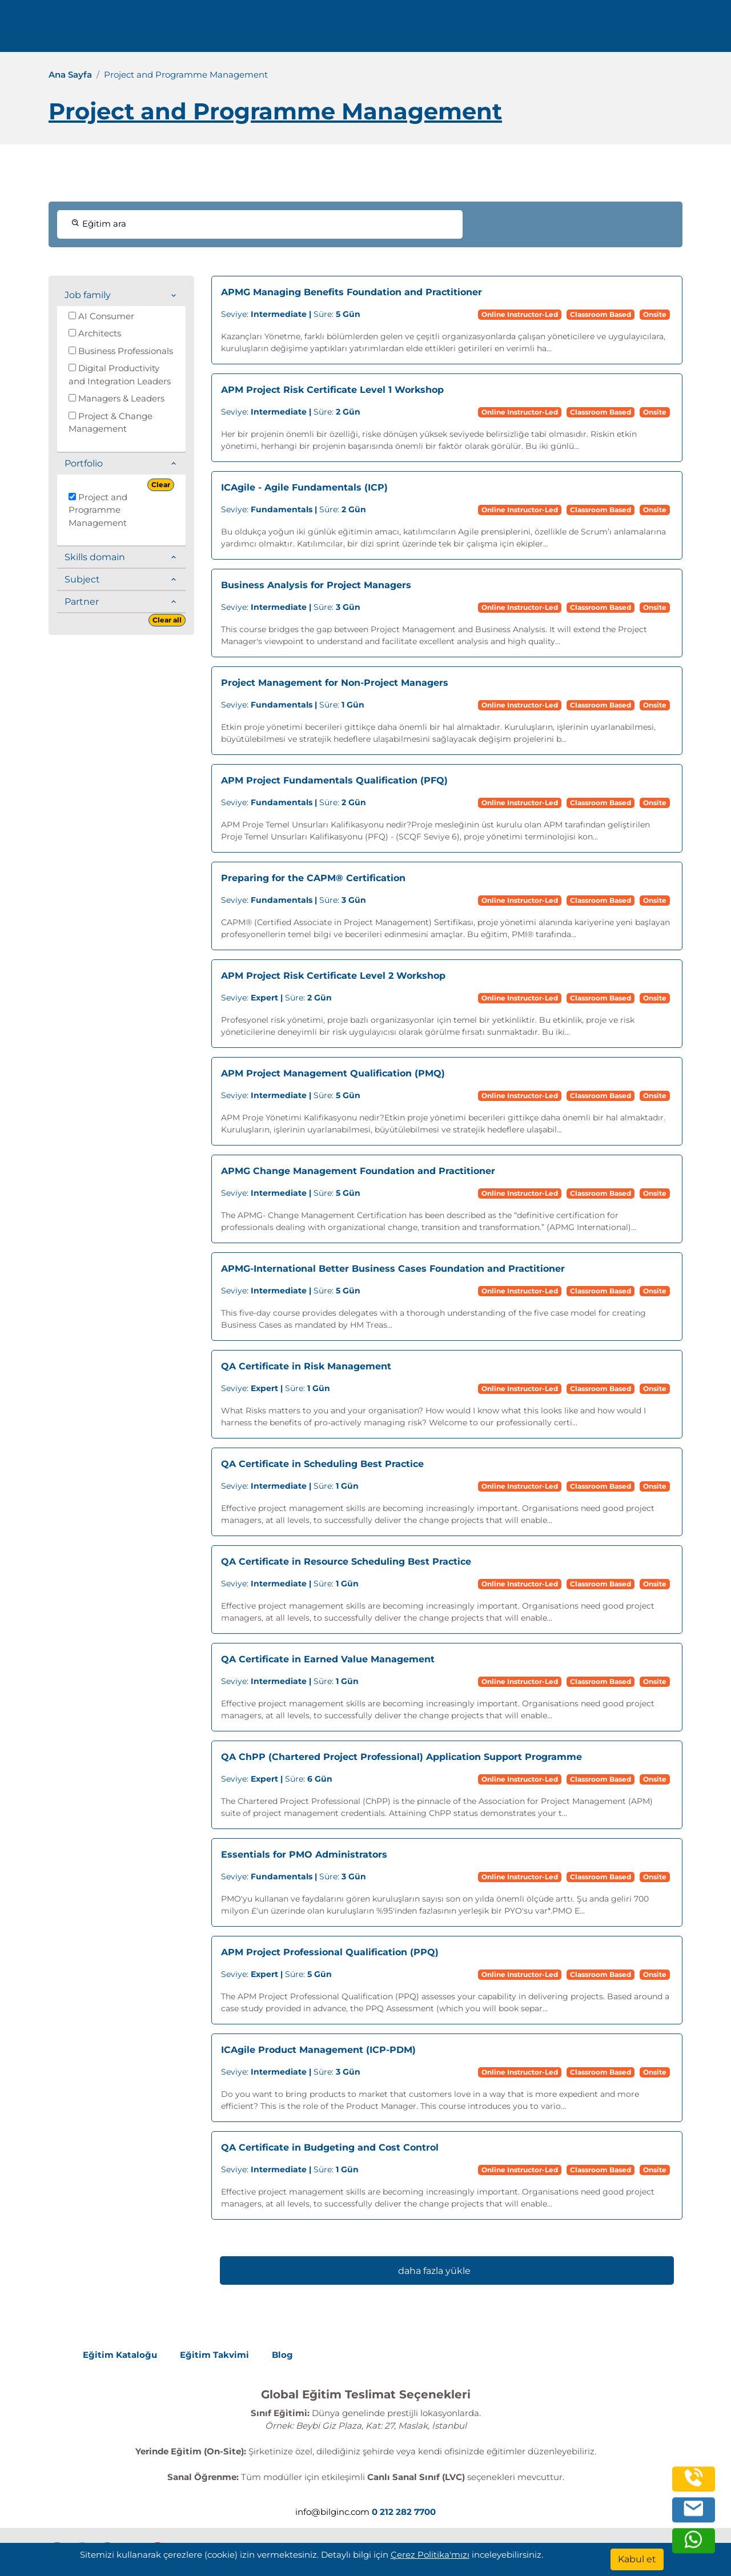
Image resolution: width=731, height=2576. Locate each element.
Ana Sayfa (70, 74)
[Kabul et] (637, 2559)
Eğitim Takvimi (214, 2354)
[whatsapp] (692, 2542)
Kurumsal (453, 30)
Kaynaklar (516, 30)
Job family (88, 295)
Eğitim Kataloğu (120, 2354)
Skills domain (95, 557)
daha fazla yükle (434, 2270)
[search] (705, 30)
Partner (82, 601)
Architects (95, 333)
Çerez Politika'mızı (430, 2554)
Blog (282, 2354)
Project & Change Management (110, 423)
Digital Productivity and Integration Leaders (120, 375)
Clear (160, 484)
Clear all (167, 620)
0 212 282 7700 (187, 30)
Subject (82, 579)
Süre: (290, 314)
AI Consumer (101, 316)
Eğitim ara (98, 223)
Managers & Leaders (116, 398)
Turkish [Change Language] (654, 30)
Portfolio (84, 463)
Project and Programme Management (98, 510)
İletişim (569, 30)
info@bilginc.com (279, 30)
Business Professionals (121, 350)
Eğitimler (393, 30)
